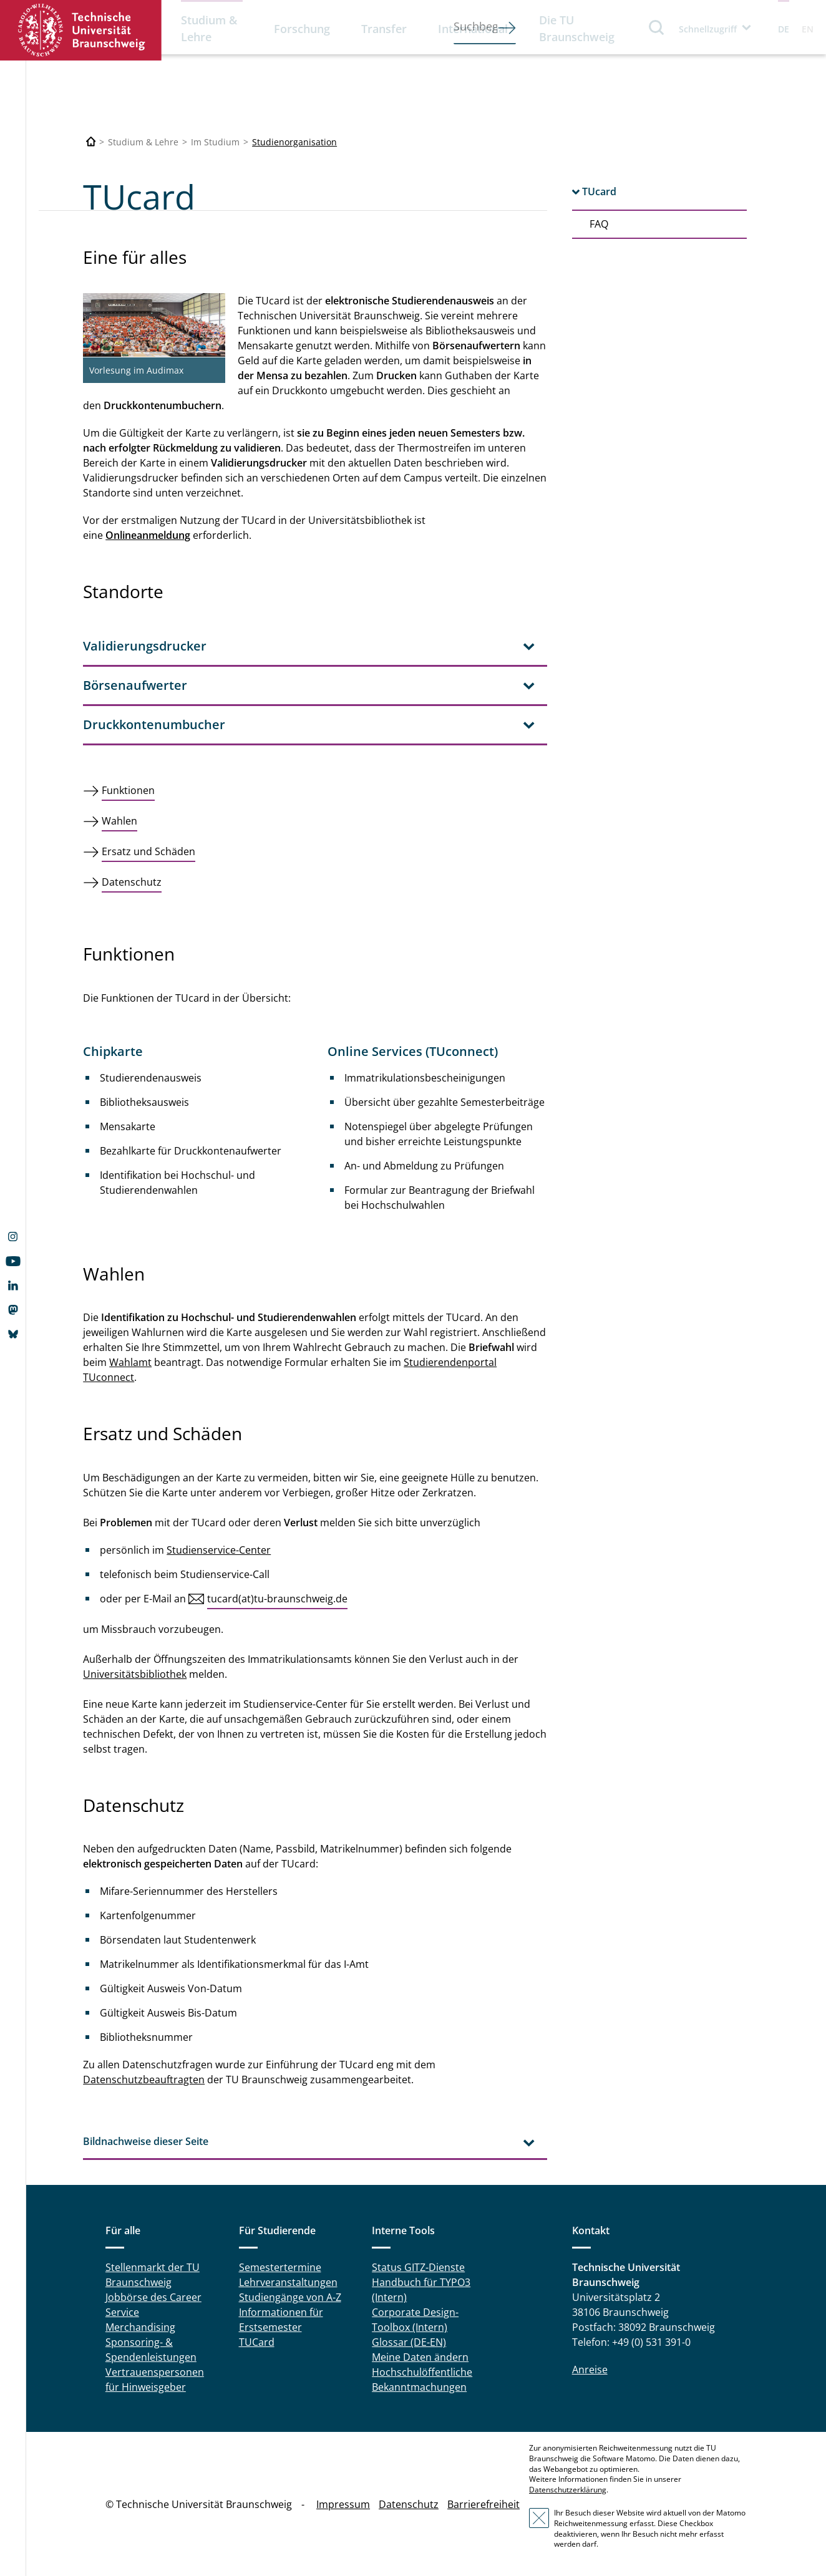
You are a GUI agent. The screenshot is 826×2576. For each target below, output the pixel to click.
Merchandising (140, 2327)
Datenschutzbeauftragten (144, 2079)
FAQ (599, 224)
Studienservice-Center (219, 1550)
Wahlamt (130, 1362)
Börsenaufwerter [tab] (135, 685)
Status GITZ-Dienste (418, 2267)
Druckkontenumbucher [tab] (154, 724)
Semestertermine (280, 2267)
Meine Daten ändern (420, 2357)
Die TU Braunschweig (577, 28)
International (473, 28)
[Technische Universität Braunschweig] (91, 142)
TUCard (257, 2342)
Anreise (590, 2369)
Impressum (343, 2504)
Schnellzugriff (708, 29)
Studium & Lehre (209, 28)
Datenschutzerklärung (567, 2489)
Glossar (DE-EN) (409, 2342)
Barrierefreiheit (483, 2504)
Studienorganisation (294, 142)
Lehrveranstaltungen (288, 2282)
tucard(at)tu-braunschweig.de (277, 1598)
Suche (657, 27)
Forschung (302, 28)
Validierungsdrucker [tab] (144, 645)
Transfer (384, 28)
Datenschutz (409, 2504)
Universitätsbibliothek (135, 1674)
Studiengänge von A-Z (290, 2297)
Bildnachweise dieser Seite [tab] (145, 2141)
